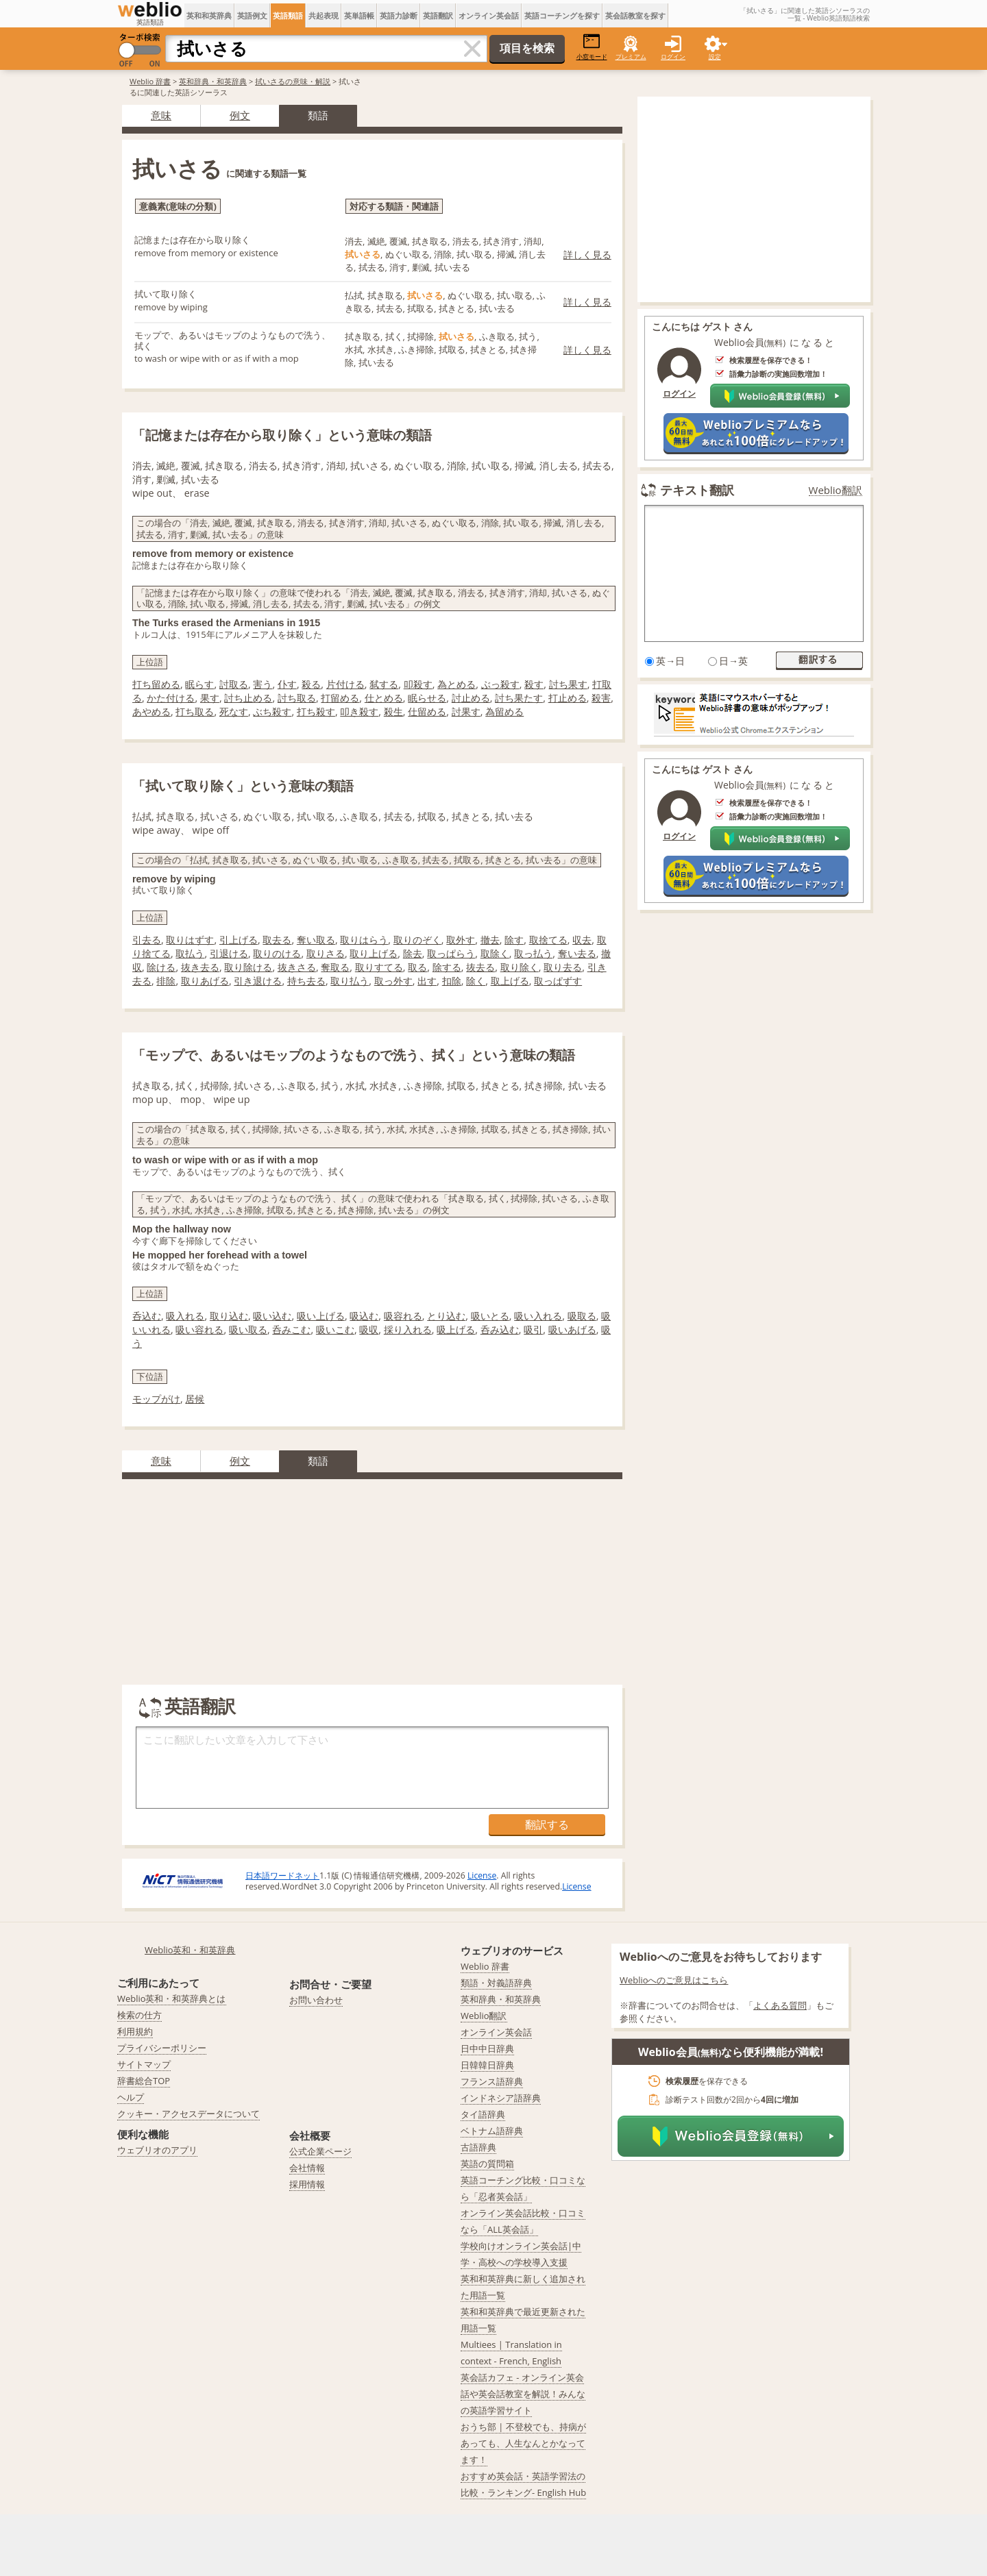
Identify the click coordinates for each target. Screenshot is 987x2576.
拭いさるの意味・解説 (292, 81)
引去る (146, 939)
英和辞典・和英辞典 (213, 81)
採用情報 (307, 2184)
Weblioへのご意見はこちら (674, 1980)
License (481, 1875)
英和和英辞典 (209, 15)
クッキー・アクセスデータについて (188, 2113)
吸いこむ (335, 1329)
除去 (412, 953)
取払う (189, 953)
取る (417, 967)
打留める (340, 697)
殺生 (393, 711)
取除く (494, 953)
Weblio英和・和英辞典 (190, 1950)
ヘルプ (130, 2097)
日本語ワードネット (282, 1875)
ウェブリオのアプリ (157, 2150)
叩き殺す (359, 711)
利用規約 (135, 2031)
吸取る (582, 1315)
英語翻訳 (438, 15)
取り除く (519, 967)
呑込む (146, 1315)
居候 (194, 1398)
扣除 (451, 980)
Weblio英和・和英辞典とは (171, 1998)
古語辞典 (478, 2147)
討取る (233, 684)
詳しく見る (587, 254)
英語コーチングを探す (562, 15)
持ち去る (306, 980)
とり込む (446, 1315)
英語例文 (252, 15)
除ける (161, 967)
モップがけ (156, 1398)
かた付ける (171, 697)
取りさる (325, 953)
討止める (471, 697)
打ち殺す (316, 711)
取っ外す (393, 980)
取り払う (349, 980)
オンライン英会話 (489, 15)
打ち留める (156, 684)
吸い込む (272, 1315)
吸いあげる (572, 1329)
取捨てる (548, 939)
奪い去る (577, 953)
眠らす (199, 684)
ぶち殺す (272, 711)
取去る (277, 939)
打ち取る (194, 711)
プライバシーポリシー (161, 2048)
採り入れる (408, 1329)
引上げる (238, 939)
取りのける (277, 953)
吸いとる (490, 1315)
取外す (460, 939)
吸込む (364, 1315)
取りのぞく (417, 939)
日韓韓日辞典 (487, 2065)
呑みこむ (291, 1329)
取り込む (229, 1315)
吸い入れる (538, 1315)
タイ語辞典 (483, 2114)
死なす (233, 711)
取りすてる (379, 967)
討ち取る (297, 697)
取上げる (510, 980)
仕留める (427, 711)
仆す (287, 684)
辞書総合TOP (143, 2081)
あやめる (151, 711)
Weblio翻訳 (835, 490)
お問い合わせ (316, 2000)
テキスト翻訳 (697, 490)
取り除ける (248, 967)
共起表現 (323, 15)
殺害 (601, 697)
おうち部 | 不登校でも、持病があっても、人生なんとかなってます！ (523, 2443)
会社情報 (307, 2168)
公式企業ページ (320, 2151)
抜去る (480, 967)
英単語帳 (359, 15)
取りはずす (190, 939)
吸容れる (403, 1315)
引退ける (229, 953)
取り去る (563, 967)
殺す (534, 684)
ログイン (673, 56)
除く (475, 980)
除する (446, 967)
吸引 (533, 1329)
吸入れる (185, 1315)
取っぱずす (558, 980)
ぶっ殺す (500, 684)
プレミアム (631, 56)
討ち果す (568, 684)
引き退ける (258, 980)
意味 (161, 115)
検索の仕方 (139, 2015)
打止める (567, 697)
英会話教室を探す (635, 15)
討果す (466, 711)
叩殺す (418, 684)
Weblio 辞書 (150, 81)
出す (427, 980)
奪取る (335, 967)
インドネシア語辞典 (501, 2098)
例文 (240, 115)
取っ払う (533, 953)
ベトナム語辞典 (492, 2131)
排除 (165, 980)
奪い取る (316, 939)
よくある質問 (780, 2005)
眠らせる (427, 697)
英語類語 (288, 15)
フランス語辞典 (492, 2081)
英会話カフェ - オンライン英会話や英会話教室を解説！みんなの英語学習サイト (523, 2393)
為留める (504, 711)
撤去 (490, 939)
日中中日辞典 (487, 2048)
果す (209, 697)
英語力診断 (398, 15)
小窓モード (591, 47)
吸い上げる (321, 1315)
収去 (582, 939)
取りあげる (205, 980)
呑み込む (499, 1329)
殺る (311, 684)
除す (514, 939)
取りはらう (364, 939)
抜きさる (297, 967)
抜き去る (200, 967)
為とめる (456, 684)
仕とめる (384, 697)
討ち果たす (519, 697)
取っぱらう (451, 953)
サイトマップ (144, 2064)
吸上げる (456, 1329)
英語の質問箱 (487, 2163)
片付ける (345, 684)
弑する (383, 684)
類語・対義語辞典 (496, 1983)
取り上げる (374, 953)
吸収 (368, 1329)
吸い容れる (199, 1329)
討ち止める (248, 697)
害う (262, 684)
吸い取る (248, 1329)
